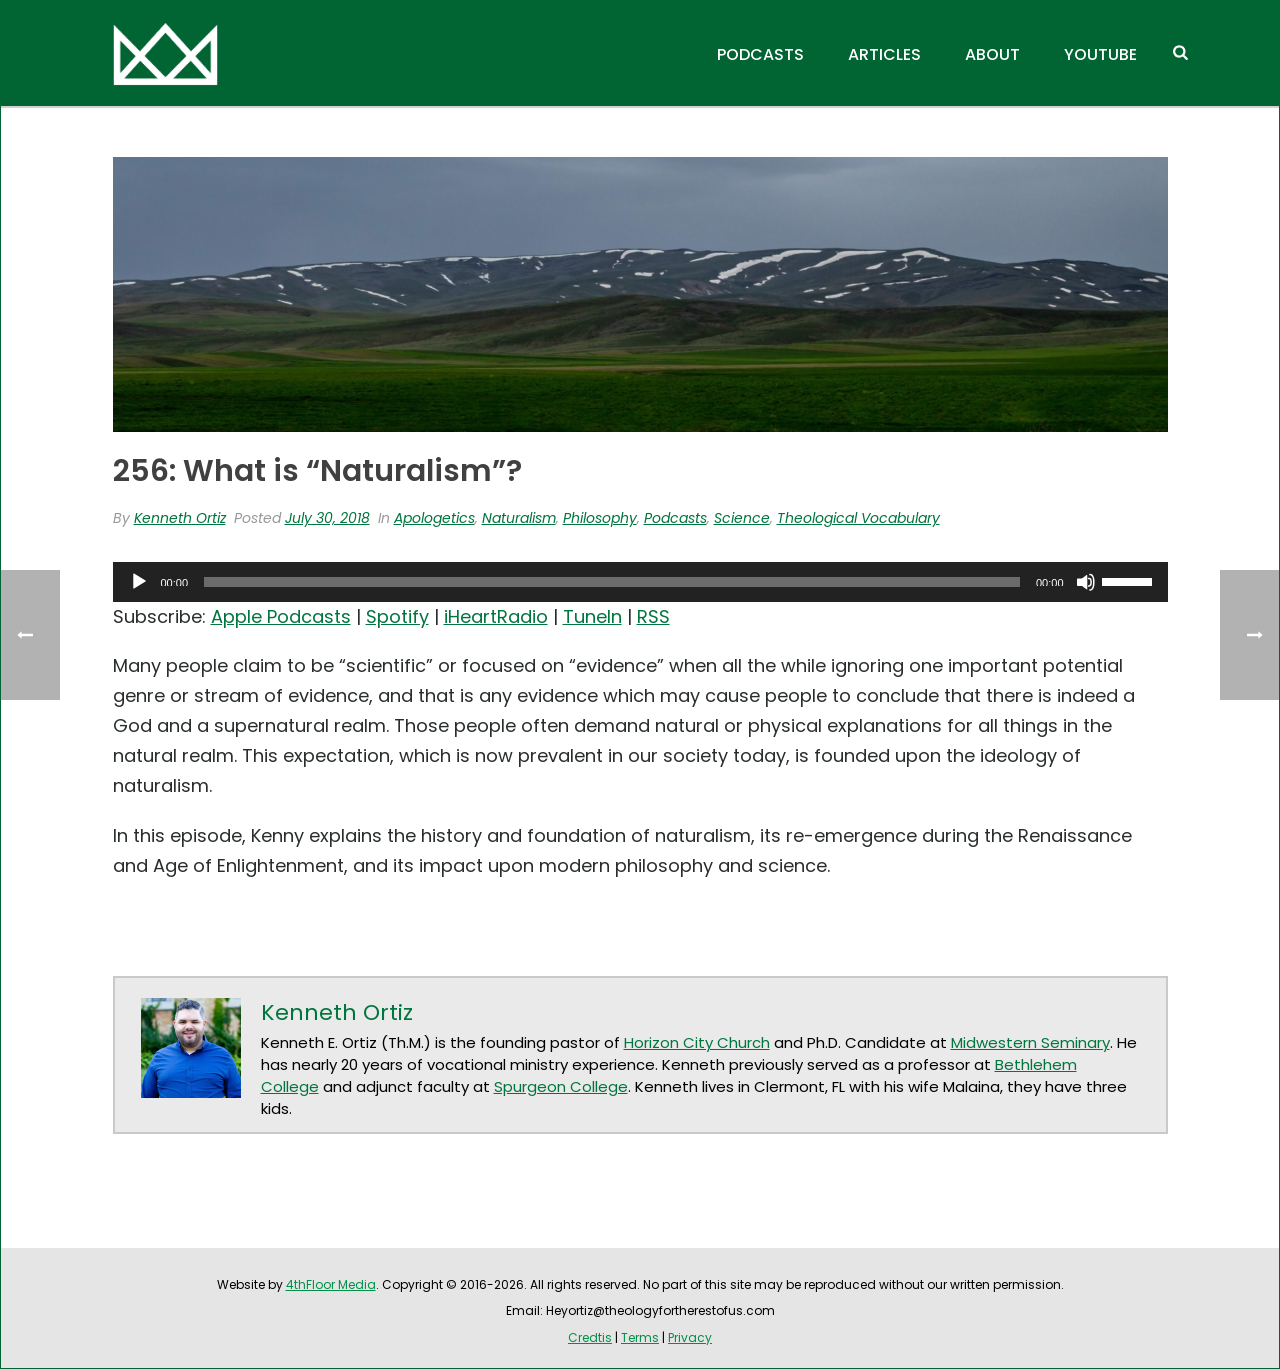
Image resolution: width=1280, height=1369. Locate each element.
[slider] (612, 582)
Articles (884, 54)
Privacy (690, 1337)
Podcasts (760, 54)
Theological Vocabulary (858, 518)
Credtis (590, 1337)
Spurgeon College (561, 1086)
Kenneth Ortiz (180, 518)
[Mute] (1086, 582)
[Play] (139, 582)
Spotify (397, 616)
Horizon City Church (697, 1042)
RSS (653, 616)
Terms (640, 1337)
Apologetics (434, 518)
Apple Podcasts (281, 616)
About (992, 54)
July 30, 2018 (327, 518)
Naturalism (519, 518)
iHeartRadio (496, 616)
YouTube (1100, 54)
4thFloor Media (331, 1284)
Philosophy (600, 518)
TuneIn (592, 616)
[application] (640, 582)
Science (742, 518)
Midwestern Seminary (1030, 1042)
